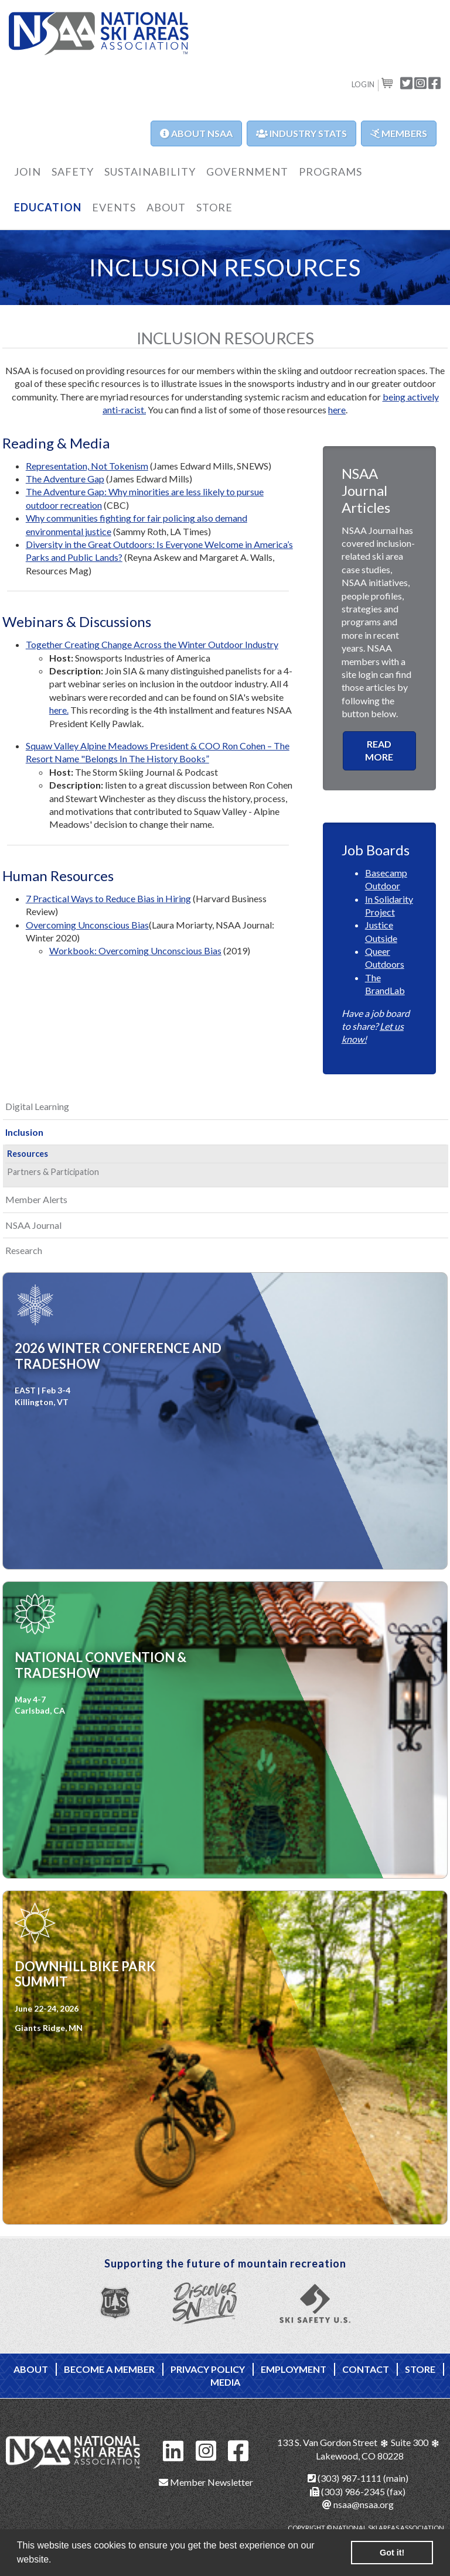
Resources (27, 1154)
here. (59, 709)
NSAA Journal (33, 1225)
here (337, 409)
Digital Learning (37, 1106)
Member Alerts (36, 1199)
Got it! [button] (392, 2552)
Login (363, 84)
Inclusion (24, 1132)
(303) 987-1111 (344, 2477)
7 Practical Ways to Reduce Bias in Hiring (108, 898)
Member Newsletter (206, 2482)
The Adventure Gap (65, 478)
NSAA (99, 34)
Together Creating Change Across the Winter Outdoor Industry (152, 644)
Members (398, 133)
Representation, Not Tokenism (87, 465)
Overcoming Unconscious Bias (87, 924)
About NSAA (196, 133)
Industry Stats (301, 133)
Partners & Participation (53, 1172)
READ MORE (379, 750)
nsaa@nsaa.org (358, 2504)
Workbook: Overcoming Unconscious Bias (135, 950)
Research (23, 1250)
